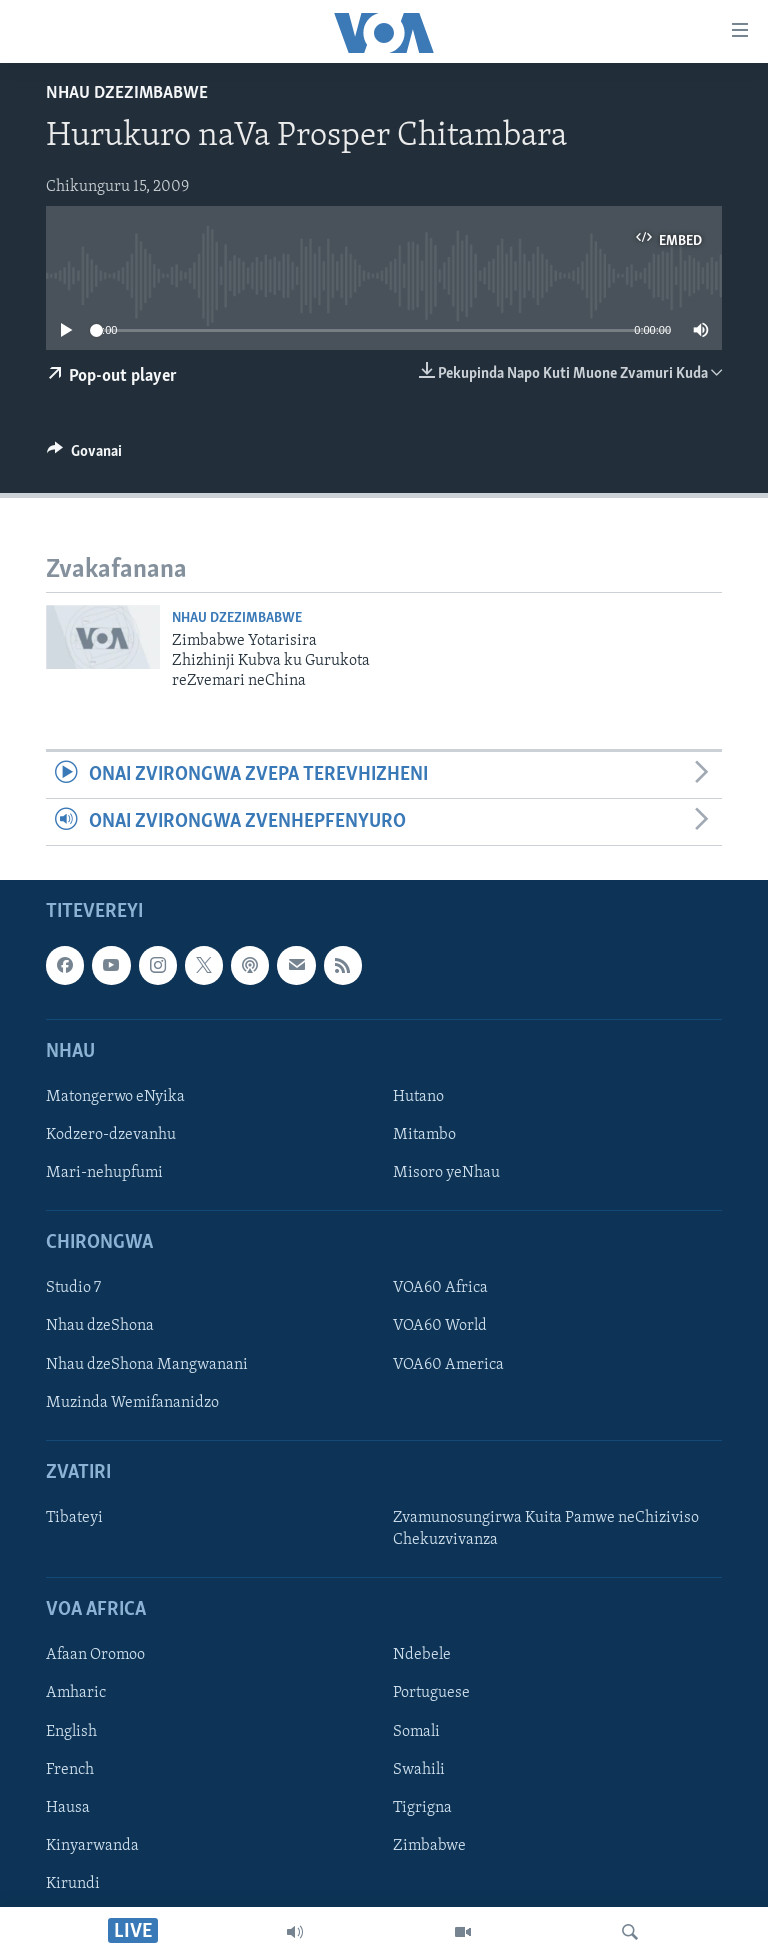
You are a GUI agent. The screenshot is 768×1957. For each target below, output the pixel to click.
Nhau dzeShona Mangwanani (147, 1365)
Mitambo (424, 1135)
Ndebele (422, 1656)
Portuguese (431, 1694)
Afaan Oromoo (95, 1656)
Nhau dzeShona (100, 1327)
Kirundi (73, 1884)
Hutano (418, 1097)
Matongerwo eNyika (115, 1097)
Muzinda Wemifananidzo (132, 1403)
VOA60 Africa (440, 1289)
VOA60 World (440, 1327)
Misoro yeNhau (446, 1173)
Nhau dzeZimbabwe (127, 93)
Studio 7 (73, 1289)
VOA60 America (448, 1365)
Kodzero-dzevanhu (111, 1135)
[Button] (84, 456)
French (70, 1770)
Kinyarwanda (92, 1846)
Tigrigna (422, 1808)
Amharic (76, 1694)
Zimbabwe (429, 1846)
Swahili (419, 1770)
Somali (416, 1732)
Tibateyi (74, 1518)
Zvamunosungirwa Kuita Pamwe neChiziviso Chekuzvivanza (546, 1529)
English (71, 1732)
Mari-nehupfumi (104, 1173)
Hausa (68, 1808)
